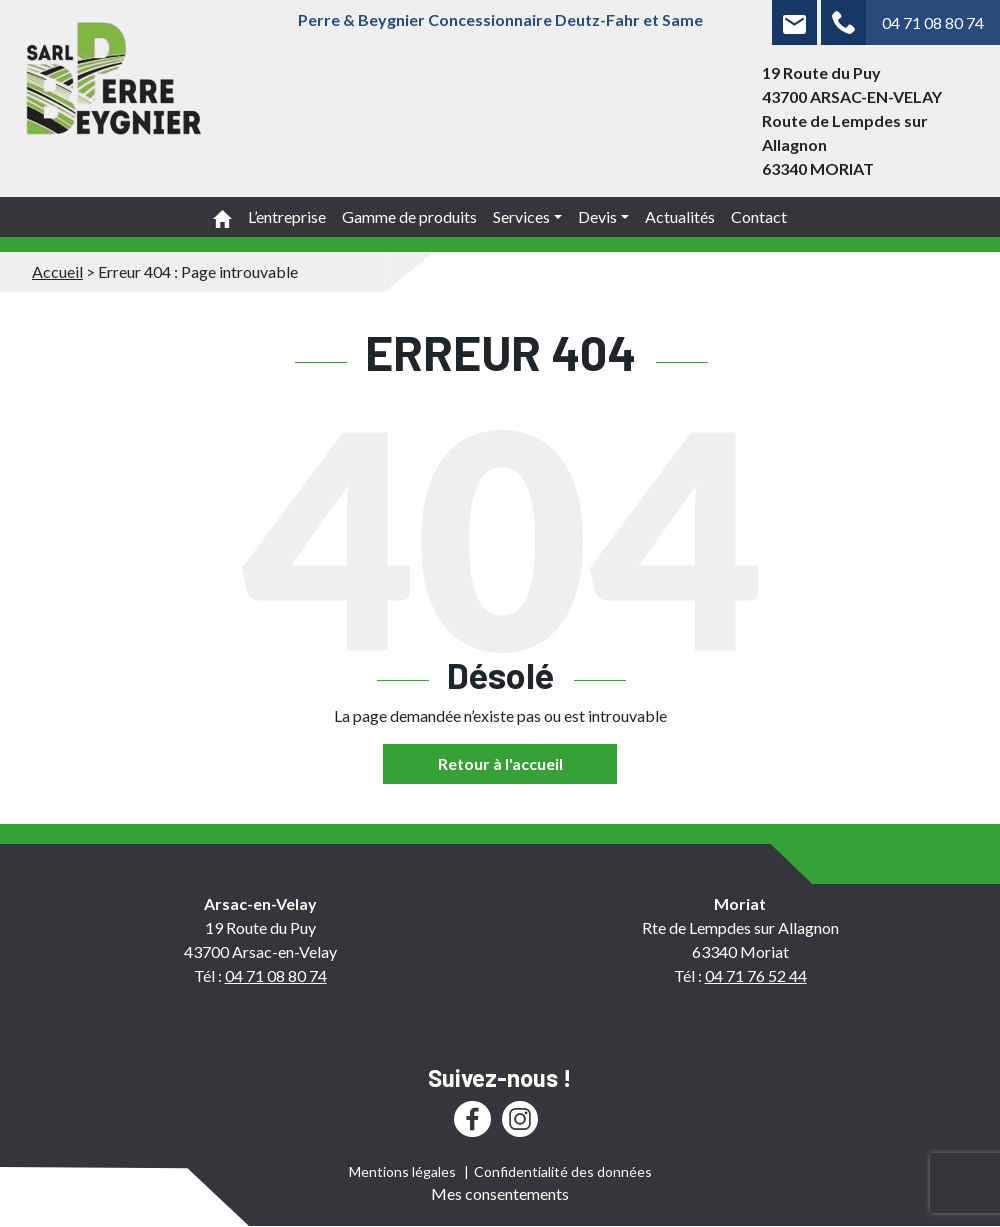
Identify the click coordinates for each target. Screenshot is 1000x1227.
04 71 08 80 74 (933, 22)
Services (521, 216)
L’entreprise (287, 216)
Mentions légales (402, 1171)
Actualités (680, 216)
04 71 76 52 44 (756, 975)
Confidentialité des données (563, 1171)
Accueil (57, 271)
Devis (597, 216)
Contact (759, 216)
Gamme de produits (409, 216)
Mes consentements (500, 1193)
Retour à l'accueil (500, 763)
